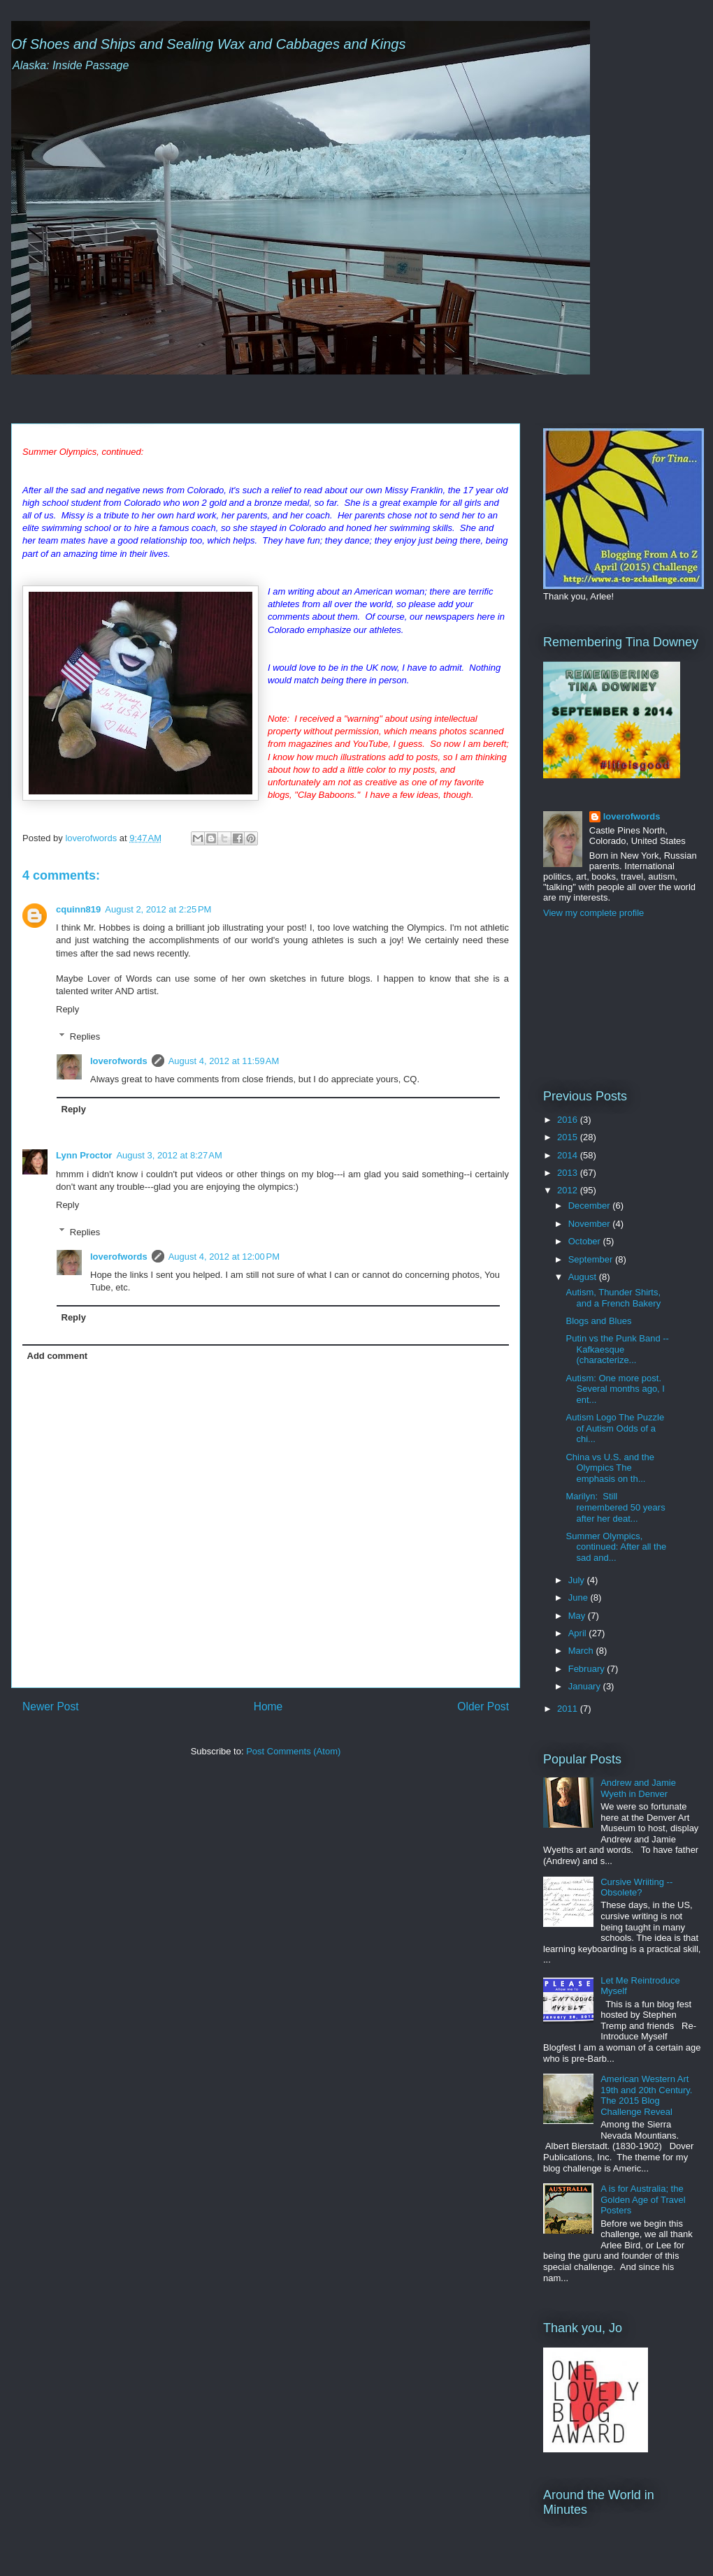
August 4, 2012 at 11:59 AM (224, 1061)
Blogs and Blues (598, 1321)
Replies (85, 1036)
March (582, 1650)
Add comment (57, 1356)
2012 (568, 1190)
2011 (568, 1708)
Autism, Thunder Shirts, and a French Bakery (613, 1298)
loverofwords (118, 1061)
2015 (568, 1137)
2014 (568, 1155)
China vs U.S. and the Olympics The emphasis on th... (610, 1468)
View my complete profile (593, 913)
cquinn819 (78, 909)
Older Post (483, 1706)
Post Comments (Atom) (293, 1751)
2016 (568, 1119)
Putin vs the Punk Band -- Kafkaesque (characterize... (617, 1349)
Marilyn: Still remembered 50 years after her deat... (615, 1507)
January (585, 1686)
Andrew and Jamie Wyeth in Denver (638, 1788)
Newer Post (50, 1706)
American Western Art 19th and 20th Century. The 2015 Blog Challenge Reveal (646, 2095)
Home (268, 1706)
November (590, 1223)
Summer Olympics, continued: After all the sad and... (616, 1547)
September (591, 1259)
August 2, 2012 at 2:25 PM (158, 909)
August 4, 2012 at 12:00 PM (224, 1256)
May (578, 1615)
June (579, 1597)
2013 (568, 1172)
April (578, 1633)
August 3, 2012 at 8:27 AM (169, 1155)
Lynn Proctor (84, 1155)
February (587, 1669)
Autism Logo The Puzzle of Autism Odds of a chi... (615, 1428)
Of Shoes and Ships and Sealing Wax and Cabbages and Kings (208, 44)
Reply (67, 1009)
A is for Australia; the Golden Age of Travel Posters (642, 2199)
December (590, 1205)
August (583, 1277)
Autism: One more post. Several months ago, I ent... (615, 1389)
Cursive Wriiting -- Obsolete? (636, 1887)
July (577, 1580)
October (585, 1241)
